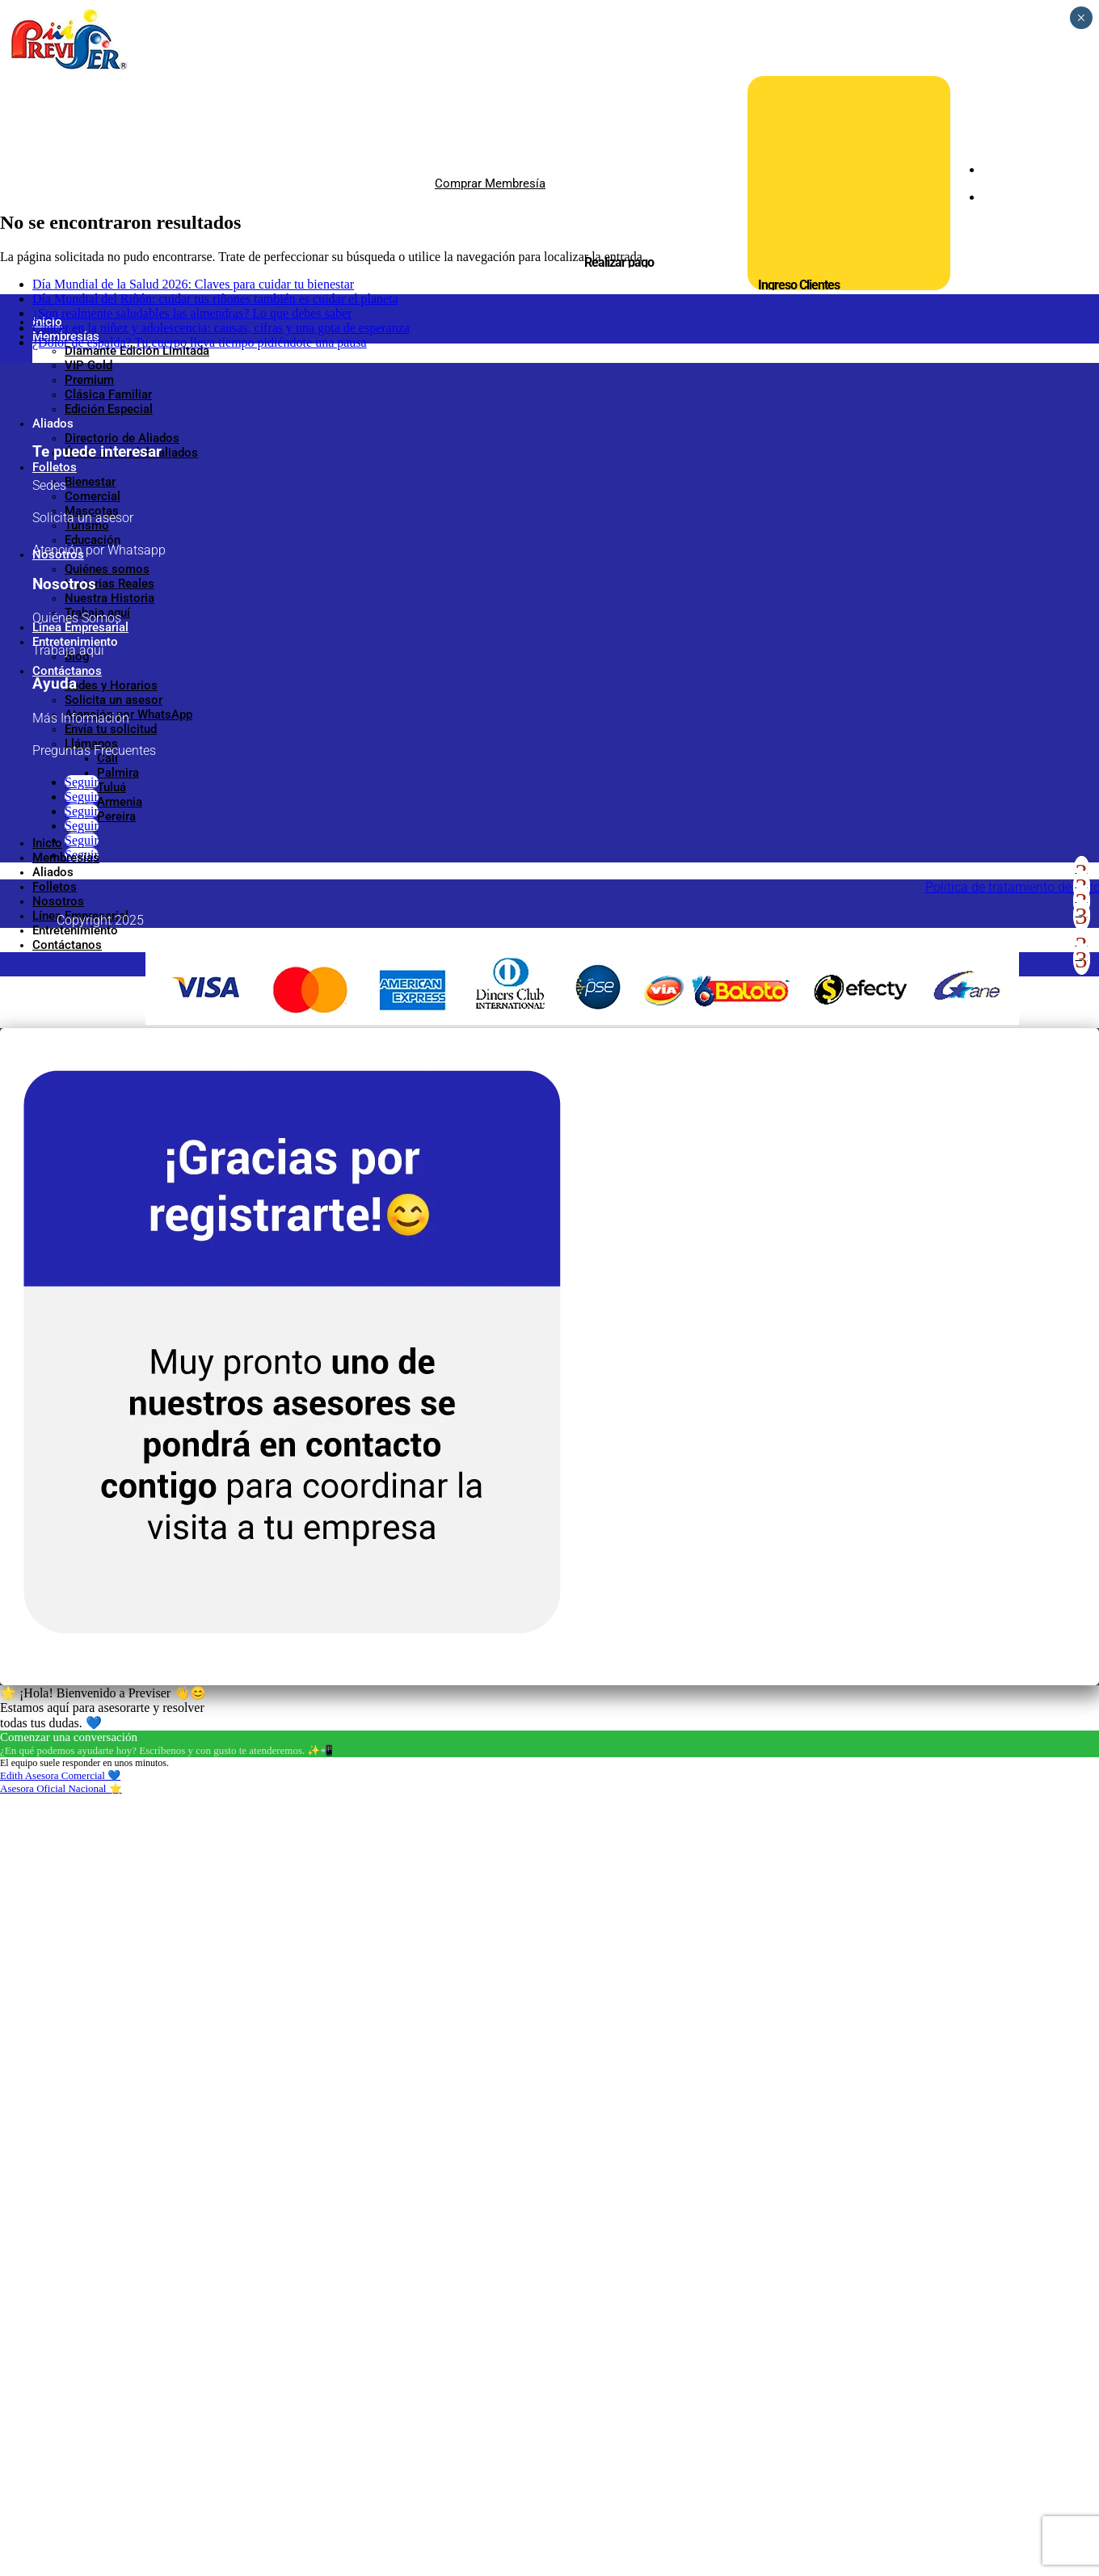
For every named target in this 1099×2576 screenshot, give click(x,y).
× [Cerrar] (1080, 18)
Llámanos (91, 743)
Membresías (65, 336)
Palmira (118, 772)
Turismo (87, 525)
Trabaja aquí (97, 612)
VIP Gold (88, 365)
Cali (107, 758)
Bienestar (90, 481)
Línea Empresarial (80, 627)
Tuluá (111, 787)
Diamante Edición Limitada (137, 351)
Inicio (47, 321)
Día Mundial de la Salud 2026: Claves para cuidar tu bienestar (193, 1065)
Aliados (53, 423)
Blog (77, 656)
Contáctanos (67, 671)
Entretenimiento (75, 642)
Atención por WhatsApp (128, 714)
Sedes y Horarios (111, 685)
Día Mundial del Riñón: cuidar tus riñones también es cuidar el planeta (215, 1079)
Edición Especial (109, 409)
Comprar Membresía (490, 183)
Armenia (119, 802)
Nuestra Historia (109, 598)
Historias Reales (109, 583)
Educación (92, 540)
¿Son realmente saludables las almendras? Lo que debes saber (192, 1094)
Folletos (54, 467)
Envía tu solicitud (111, 729)
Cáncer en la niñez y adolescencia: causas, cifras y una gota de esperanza (221, 1108)
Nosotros (58, 554)
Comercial (92, 496)
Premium (89, 380)
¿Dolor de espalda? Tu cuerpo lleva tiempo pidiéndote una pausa (199, 1123)
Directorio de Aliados (122, 438)
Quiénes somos (107, 569)
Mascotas (92, 511)
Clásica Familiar (108, 394)
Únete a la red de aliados (131, 452)
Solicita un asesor (113, 700)
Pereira (116, 816)
